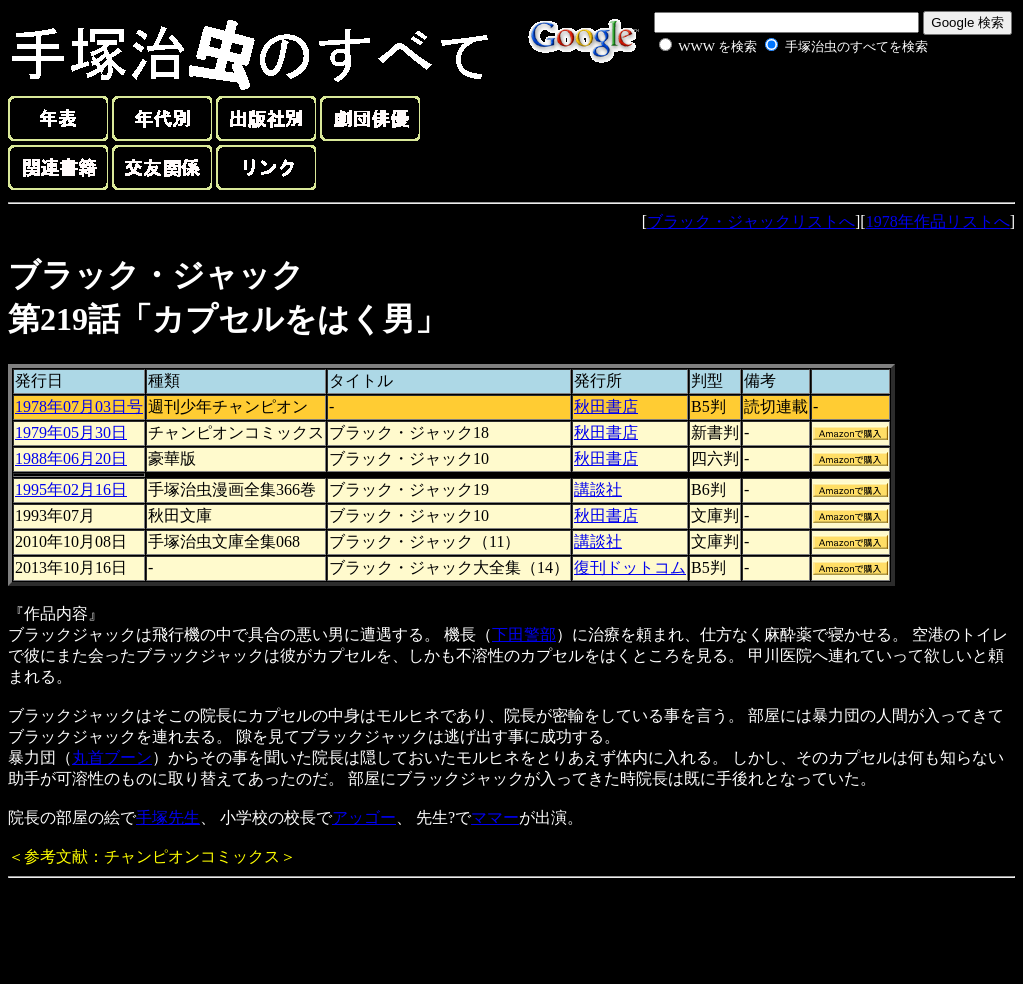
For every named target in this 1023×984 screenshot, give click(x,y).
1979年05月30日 (71, 432)
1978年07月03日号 (79, 406)
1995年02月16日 (71, 489)
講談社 (598, 489)
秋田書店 (606, 406)
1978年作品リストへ (938, 221)
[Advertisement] (771, 104)
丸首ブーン (112, 757)
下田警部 (524, 634)
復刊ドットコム (630, 567)
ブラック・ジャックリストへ (751, 221)
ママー (495, 817)
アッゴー (364, 817)
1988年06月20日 (71, 458)
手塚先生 (168, 817)
